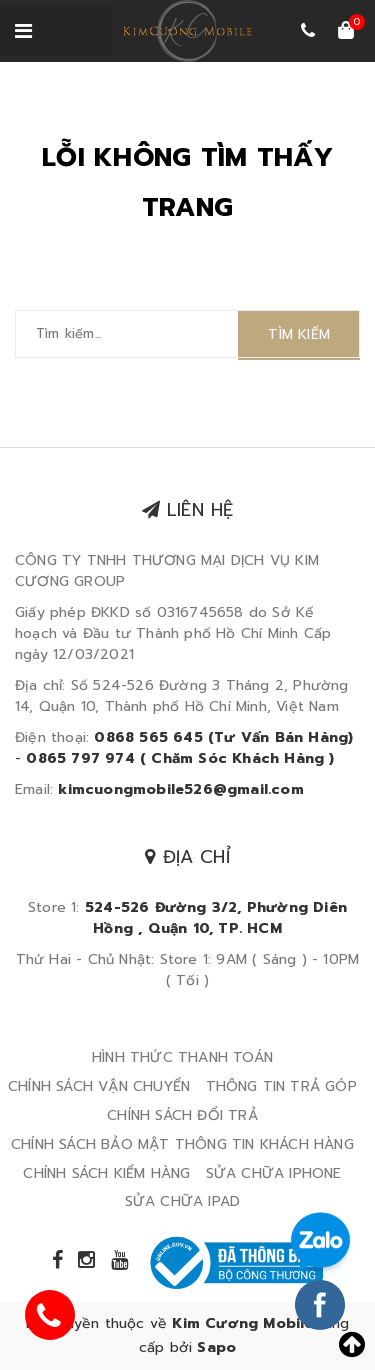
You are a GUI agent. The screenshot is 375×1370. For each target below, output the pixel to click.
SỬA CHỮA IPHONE (274, 1173)
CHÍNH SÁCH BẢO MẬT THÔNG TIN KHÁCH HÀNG (182, 1144)
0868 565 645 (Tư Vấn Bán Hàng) (223, 737)
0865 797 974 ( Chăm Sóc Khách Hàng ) (180, 758)
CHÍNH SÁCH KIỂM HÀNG (106, 1173)
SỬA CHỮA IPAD (183, 1201)
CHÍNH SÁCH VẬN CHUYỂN (99, 1086)
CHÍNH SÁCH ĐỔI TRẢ (182, 1115)
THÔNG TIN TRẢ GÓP (281, 1086)
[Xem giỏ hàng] (346, 32)
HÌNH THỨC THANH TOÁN (182, 1057)
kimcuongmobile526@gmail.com (180, 789)
